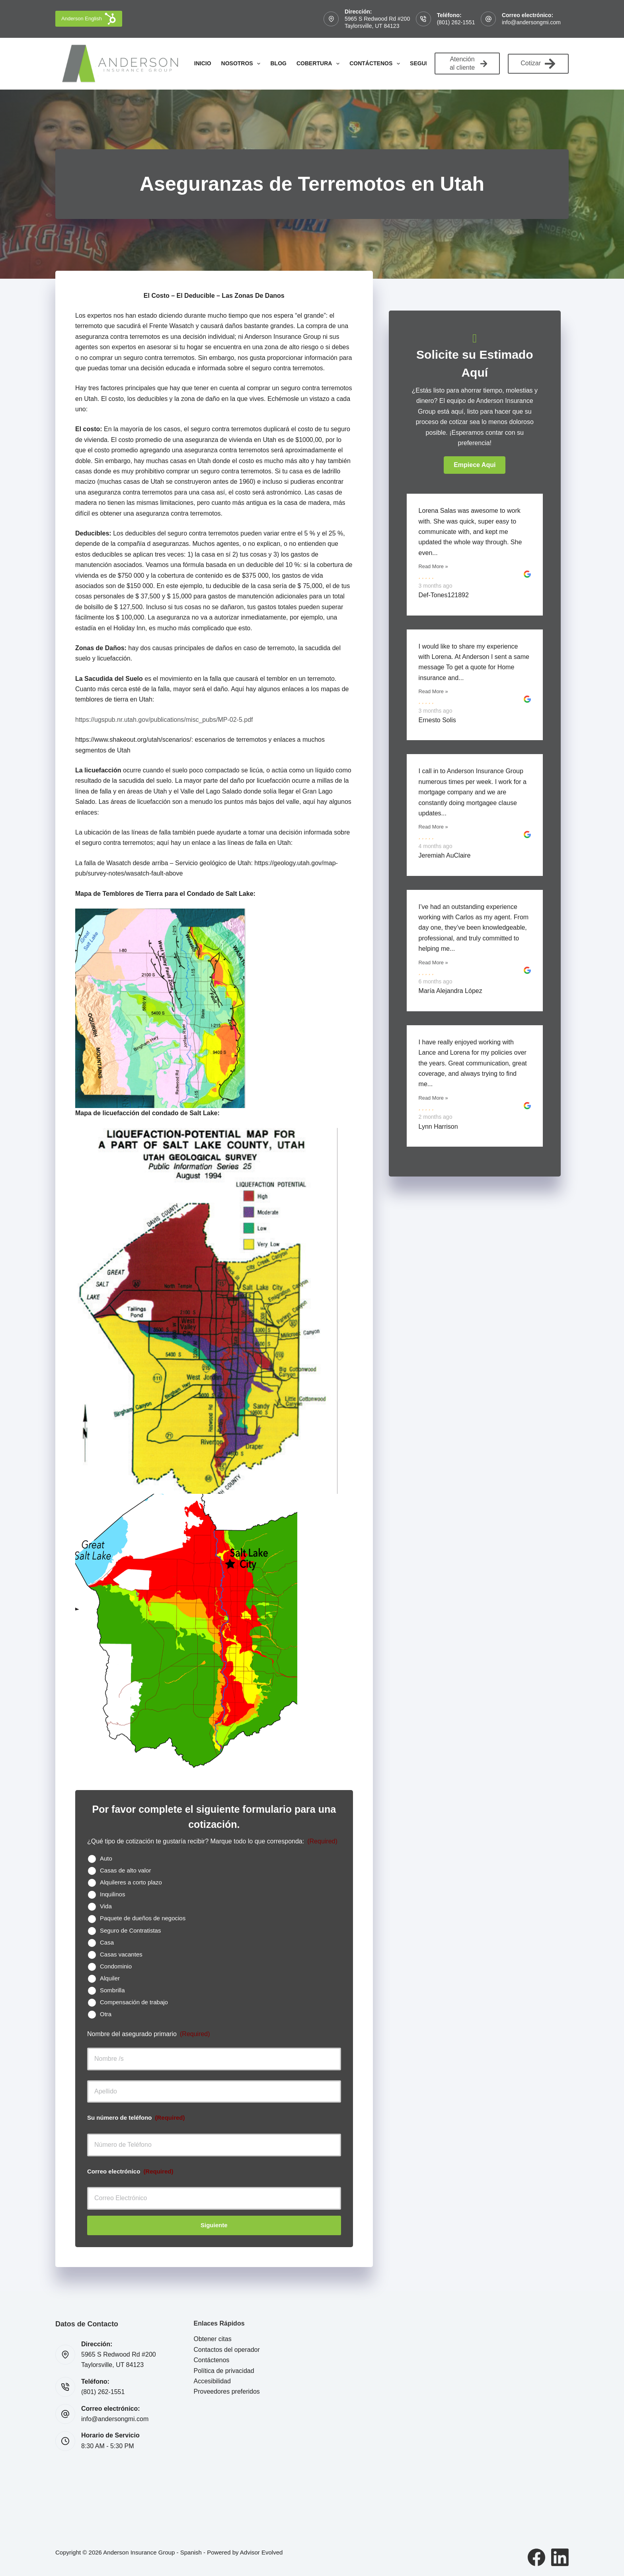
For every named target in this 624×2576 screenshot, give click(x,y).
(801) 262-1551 (456, 22)
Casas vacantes (121, 1954)
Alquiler (110, 1978)
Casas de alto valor (125, 1870)
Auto (106, 1858)
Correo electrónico (130, 2171)
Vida (106, 1906)
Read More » (433, 566)
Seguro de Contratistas (130, 1930)
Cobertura (319, 63)
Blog (278, 63)
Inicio (202, 63)
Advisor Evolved (261, 2552)
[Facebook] (536, 2557)
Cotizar (538, 64)
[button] (474, 465)
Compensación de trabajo (134, 2002)
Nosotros (242, 63)
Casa (107, 1942)
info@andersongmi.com (531, 22)
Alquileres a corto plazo (131, 1882)
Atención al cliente (468, 63)
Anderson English (88, 19)
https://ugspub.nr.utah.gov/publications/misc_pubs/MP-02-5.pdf (164, 719)
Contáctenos (376, 63)
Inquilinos (112, 1894)
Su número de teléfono (136, 2117)
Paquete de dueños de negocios (142, 1918)
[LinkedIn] (560, 2557)
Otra (105, 2014)
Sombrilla (112, 1990)
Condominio (116, 1966)
